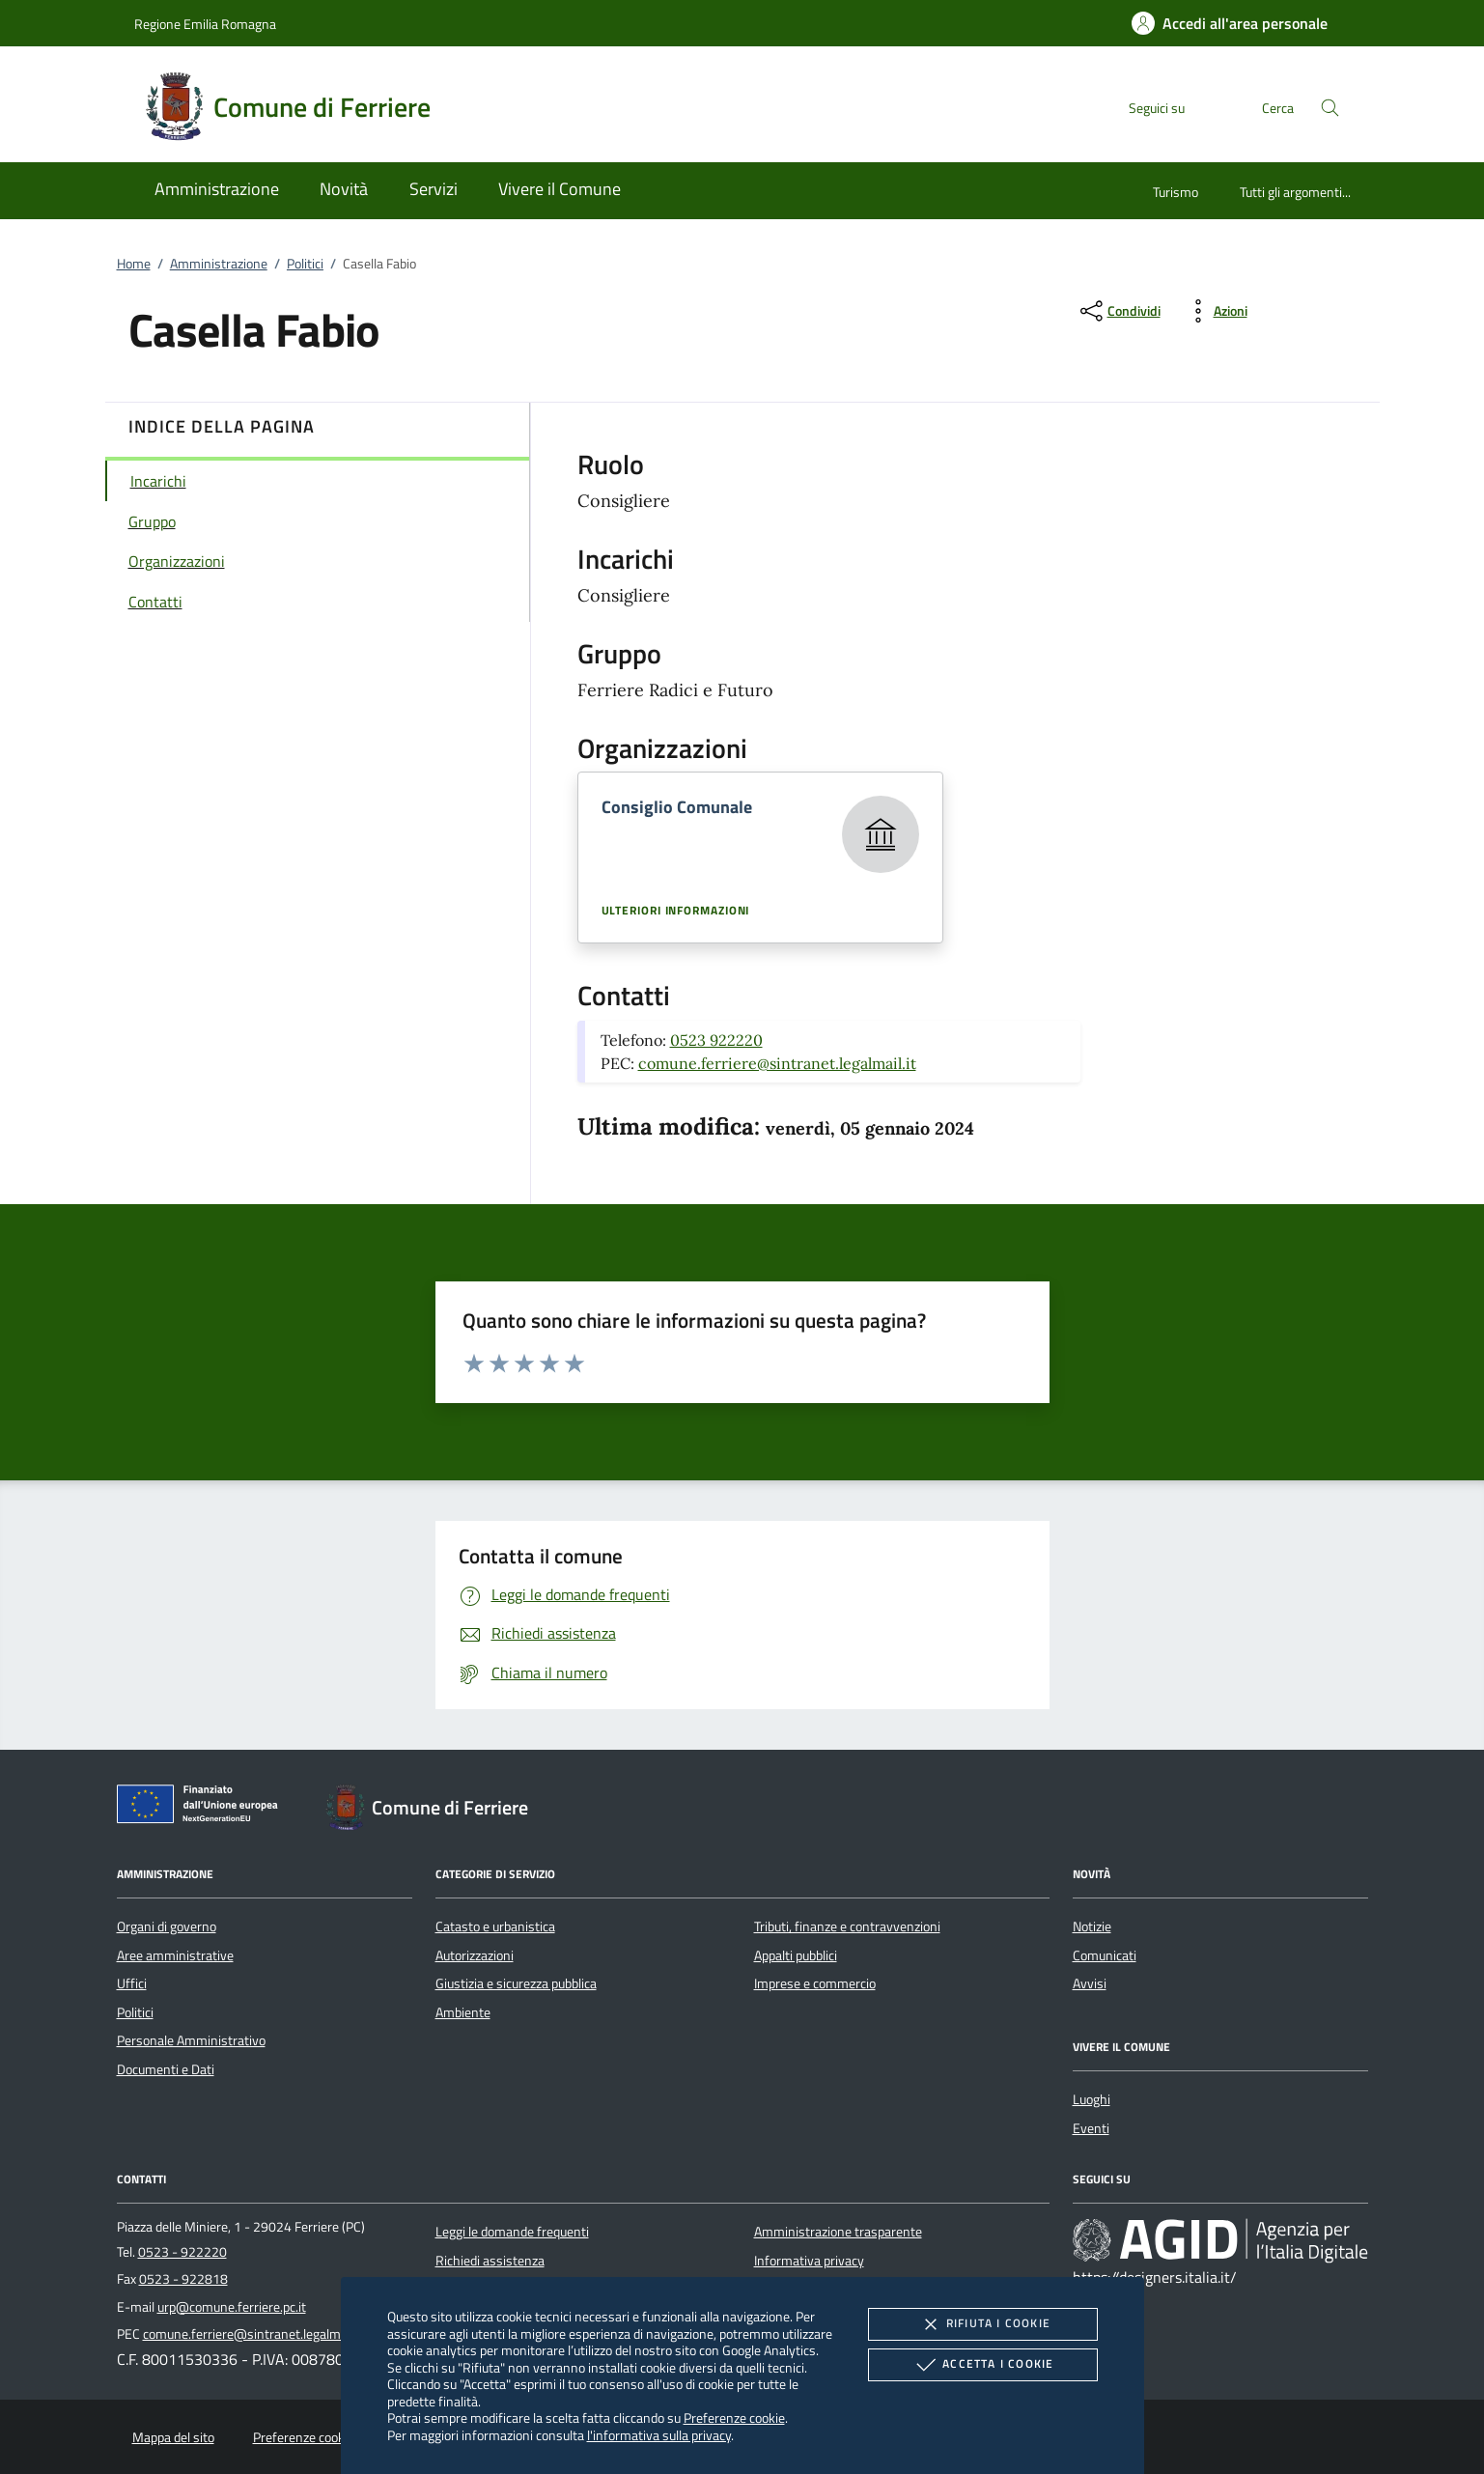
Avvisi (1089, 1983)
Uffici (132, 1983)
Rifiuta (982, 2324)
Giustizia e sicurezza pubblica (516, 1983)
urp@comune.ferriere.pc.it (231, 2307)
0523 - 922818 (183, 2279)
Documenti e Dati (165, 2069)
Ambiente (462, 2012)
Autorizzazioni (474, 1955)
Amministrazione (218, 263)
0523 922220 (716, 1040)
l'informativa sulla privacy (659, 2435)
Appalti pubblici (795, 1955)
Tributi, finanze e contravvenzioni (847, 1926)
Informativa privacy (809, 2260)
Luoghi (1091, 2099)
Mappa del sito (173, 2437)
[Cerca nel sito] (1330, 107)
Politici (305, 263)
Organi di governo (166, 1926)
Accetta (982, 2364)
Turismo (1175, 192)
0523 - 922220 (182, 2252)
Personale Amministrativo (191, 2040)
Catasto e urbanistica (495, 1926)
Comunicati (1104, 1955)
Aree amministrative (175, 1955)
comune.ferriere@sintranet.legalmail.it (777, 1063)
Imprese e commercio (815, 1983)
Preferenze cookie (734, 2417)
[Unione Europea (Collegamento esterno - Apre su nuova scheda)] (203, 1808)
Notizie (1092, 1926)
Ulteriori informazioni (676, 910)
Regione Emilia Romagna (205, 24)
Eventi (1091, 2128)
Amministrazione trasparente (838, 2231)
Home (134, 263)
